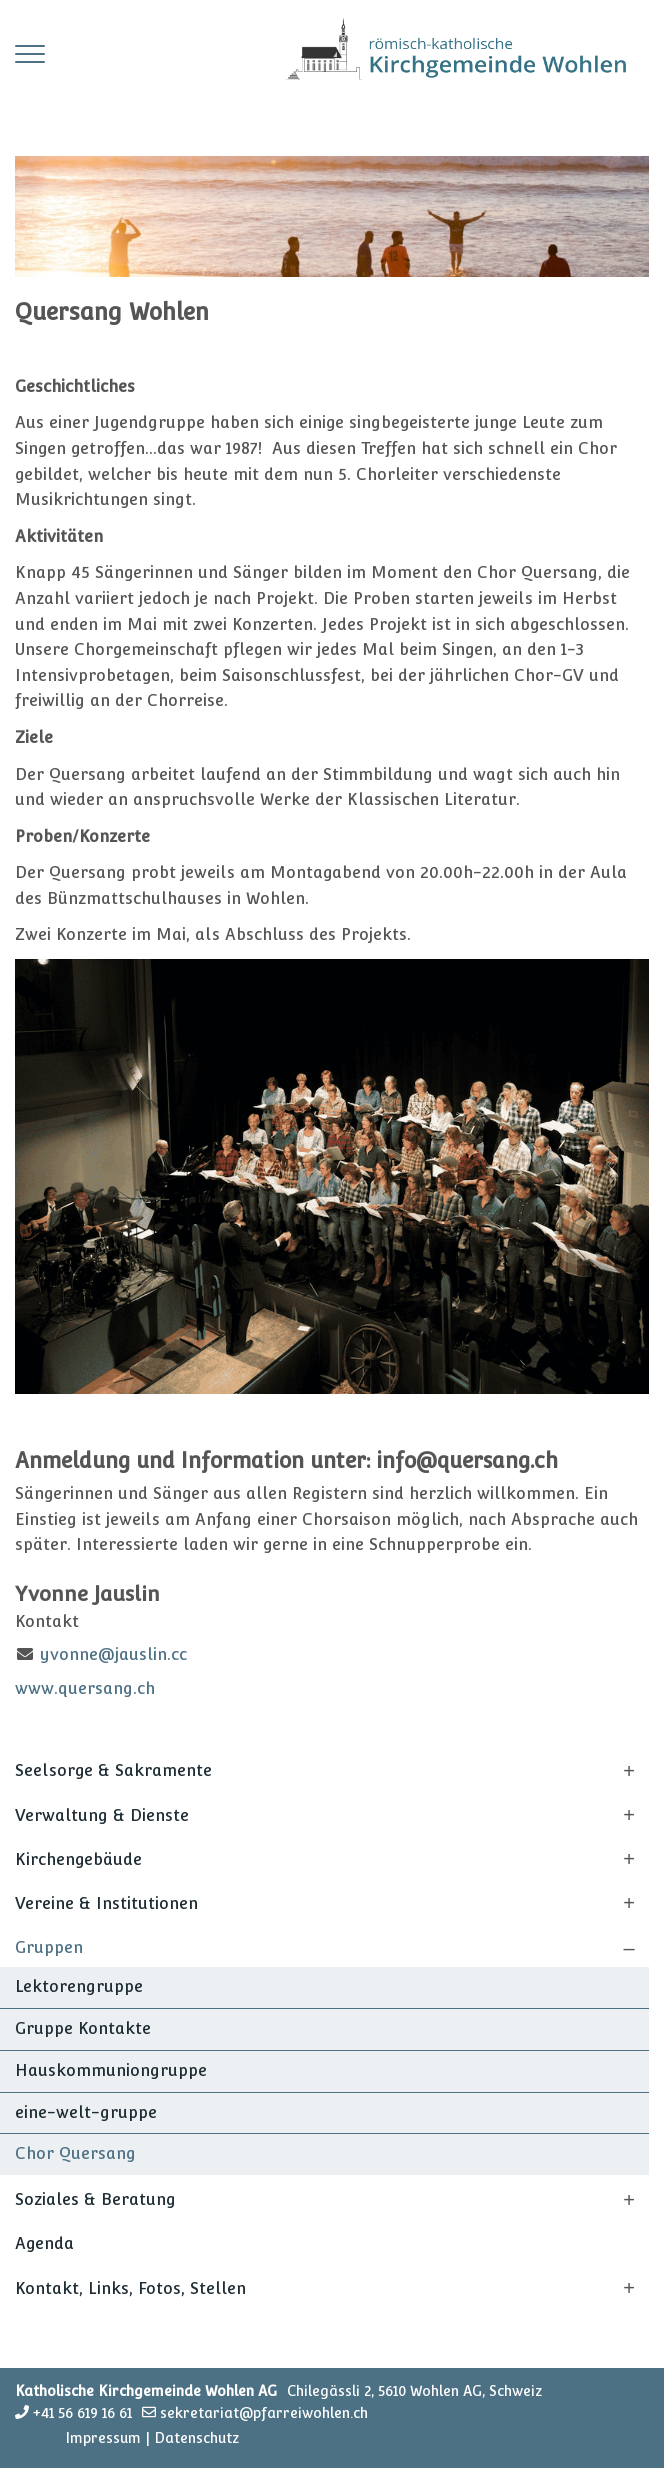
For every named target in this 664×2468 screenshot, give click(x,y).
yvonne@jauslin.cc (113, 1654)
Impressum (103, 2438)
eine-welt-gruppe (86, 2112)
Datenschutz (196, 2438)
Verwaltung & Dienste (102, 1815)
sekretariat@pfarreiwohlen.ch (264, 2413)
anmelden (38, 2439)
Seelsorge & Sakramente (113, 1770)
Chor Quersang (75, 2153)
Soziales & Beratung (95, 2199)
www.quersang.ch (85, 1688)
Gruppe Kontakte (83, 2028)
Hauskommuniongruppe (111, 2070)
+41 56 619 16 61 (82, 2413)
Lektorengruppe (79, 1986)
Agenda (44, 2243)
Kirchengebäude (78, 1859)
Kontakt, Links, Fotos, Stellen (130, 2288)
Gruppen (49, 1947)
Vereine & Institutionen (106, 1903)
